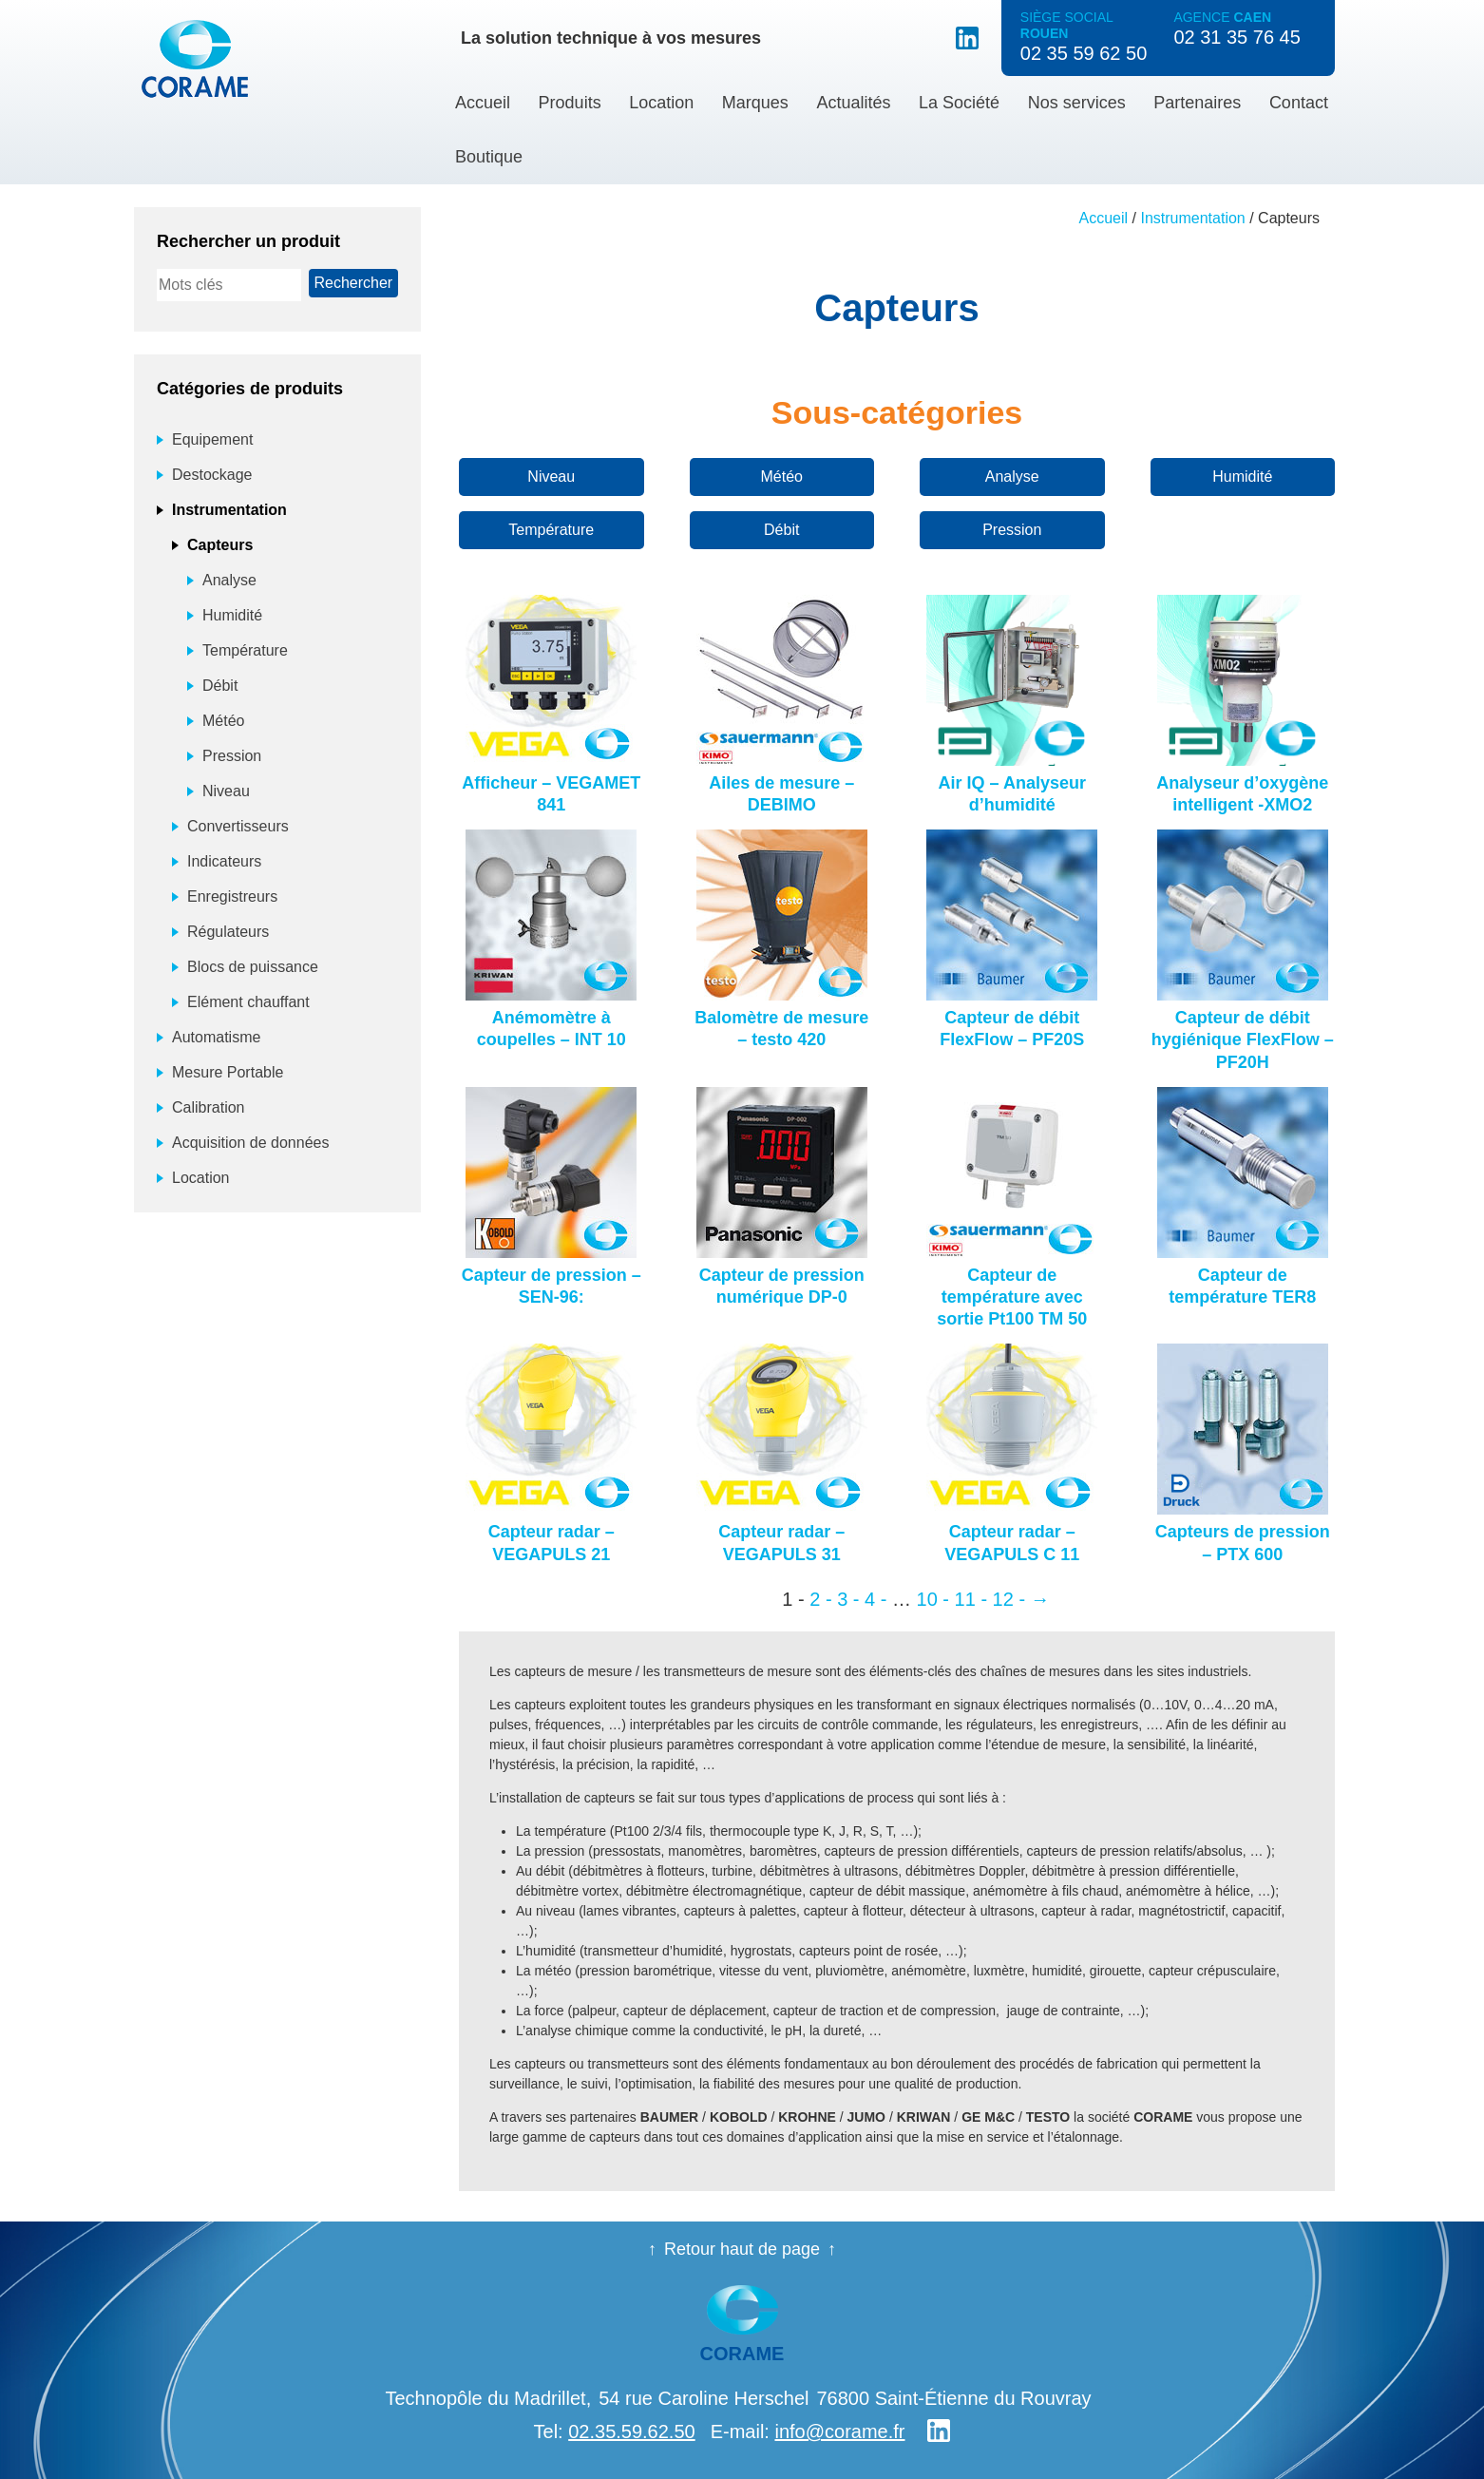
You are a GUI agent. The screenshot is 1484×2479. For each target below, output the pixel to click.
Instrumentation (1192, 218)
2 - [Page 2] (820, 1599)
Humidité (1242, 476)
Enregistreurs (232, 896)
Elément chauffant (248, 1002)
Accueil (482, 102)
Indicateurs (224, 861)
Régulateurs (228, 932)
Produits (570, 102)
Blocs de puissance (252, 967)
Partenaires (1197, 102)
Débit (781, 530)
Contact (1298, 102)
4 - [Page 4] (875, 1599)
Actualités (853, 102)
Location (661, 102)
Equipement (212, 439)
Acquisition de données (250, 1143)
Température (551, 530)
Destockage (212, 475)
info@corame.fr (839, 2431)
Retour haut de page (742, 2249)
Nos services (1077, 102)
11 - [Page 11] (971, 1599)
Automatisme (216, 1037)
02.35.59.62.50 (631, 2431)
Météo (782, 476)
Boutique (489, 156)
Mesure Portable (227, 1072)
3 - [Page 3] (848, 1599)
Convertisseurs (238, 826)
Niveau (551, 476)
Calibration (208, 1107)
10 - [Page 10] (933, 1599)
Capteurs (220, 545)
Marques (755, 102)
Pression (1011, 530)
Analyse (1012, 476)
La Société (959, 102)
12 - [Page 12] (1009, 1599)
